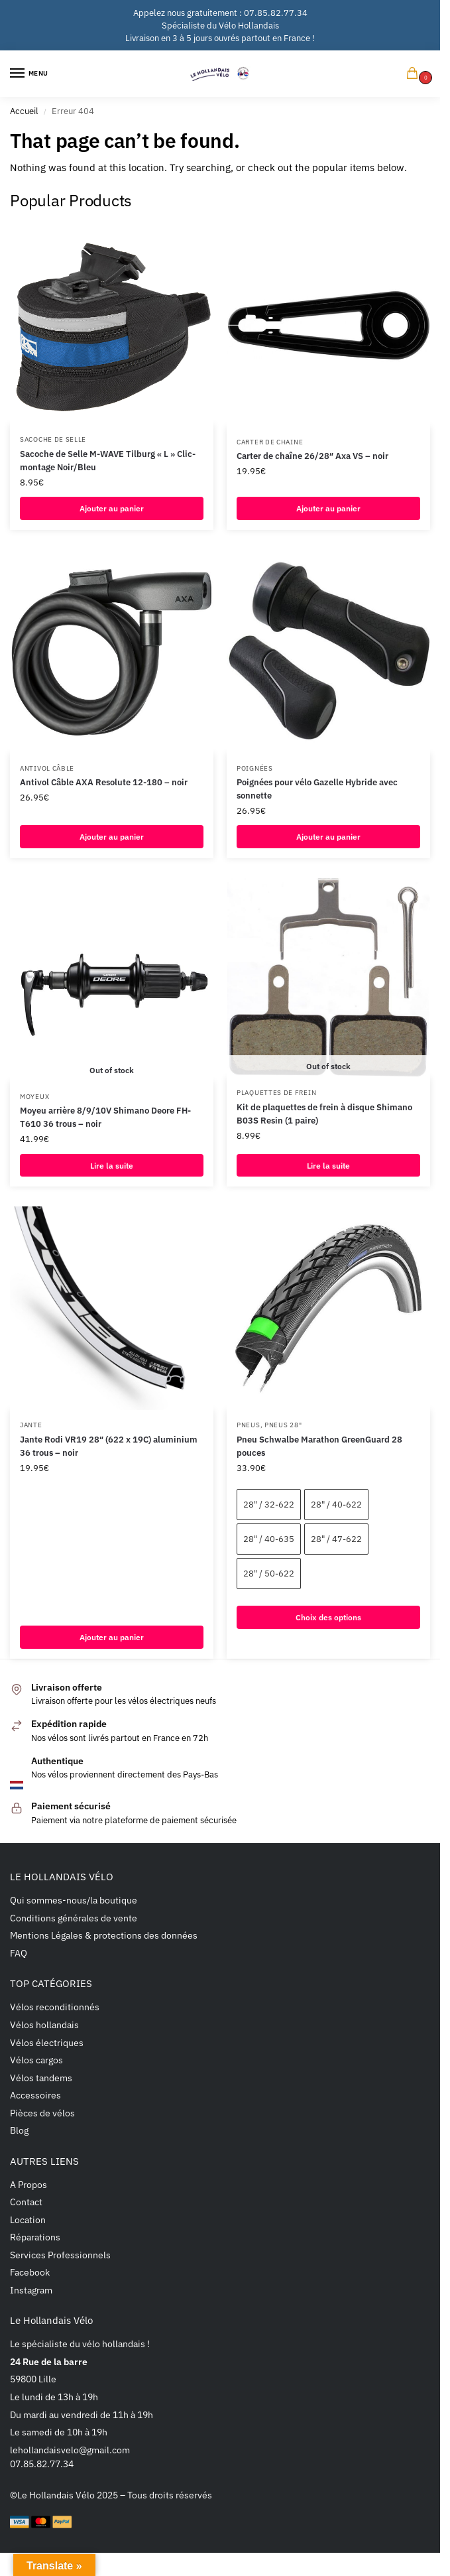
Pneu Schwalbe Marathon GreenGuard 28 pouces (319, 1446)
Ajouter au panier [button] (111, 508)
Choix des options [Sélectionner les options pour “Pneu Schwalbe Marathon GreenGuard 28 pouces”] (329, 1617)
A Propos (28, 2185)
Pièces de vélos (42, 2113)
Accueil (24, 110)
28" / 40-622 (336, 1505)
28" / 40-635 (268, 1539)
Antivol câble (47, 768)
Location (28, 2220)
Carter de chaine (270, 441)
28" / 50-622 (268, 1574)
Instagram (31, 2290)
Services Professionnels (60, 2255)
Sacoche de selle (53, 439)
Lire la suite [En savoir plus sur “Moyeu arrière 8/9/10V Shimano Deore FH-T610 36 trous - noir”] (112, 1165)
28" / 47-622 (336, 1539)
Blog (19, 2131)
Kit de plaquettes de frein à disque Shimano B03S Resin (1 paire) (324, 1114)
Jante (31, 1425)
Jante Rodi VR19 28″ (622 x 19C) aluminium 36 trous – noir (108, 1446)
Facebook (30, 2273)
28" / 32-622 (268, 1505)
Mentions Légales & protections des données (103, 1936)
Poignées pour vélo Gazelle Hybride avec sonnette (317, 788)
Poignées (255, 768)
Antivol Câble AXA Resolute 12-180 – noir (104, 782)
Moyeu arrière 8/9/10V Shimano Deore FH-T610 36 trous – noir (105, 1117)
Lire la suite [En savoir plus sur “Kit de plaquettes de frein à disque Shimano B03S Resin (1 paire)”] (329, 1165)
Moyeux (34, 1097)
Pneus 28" (283, 1425)
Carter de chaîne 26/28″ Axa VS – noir (312, 456)
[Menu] (30, 74)
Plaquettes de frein (276, 1093)
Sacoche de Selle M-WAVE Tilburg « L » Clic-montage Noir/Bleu (108, 460)
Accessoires (35, 2096)
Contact (26, 2203)
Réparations (35, 2238)
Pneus (248, 1425)
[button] (415, 74)
